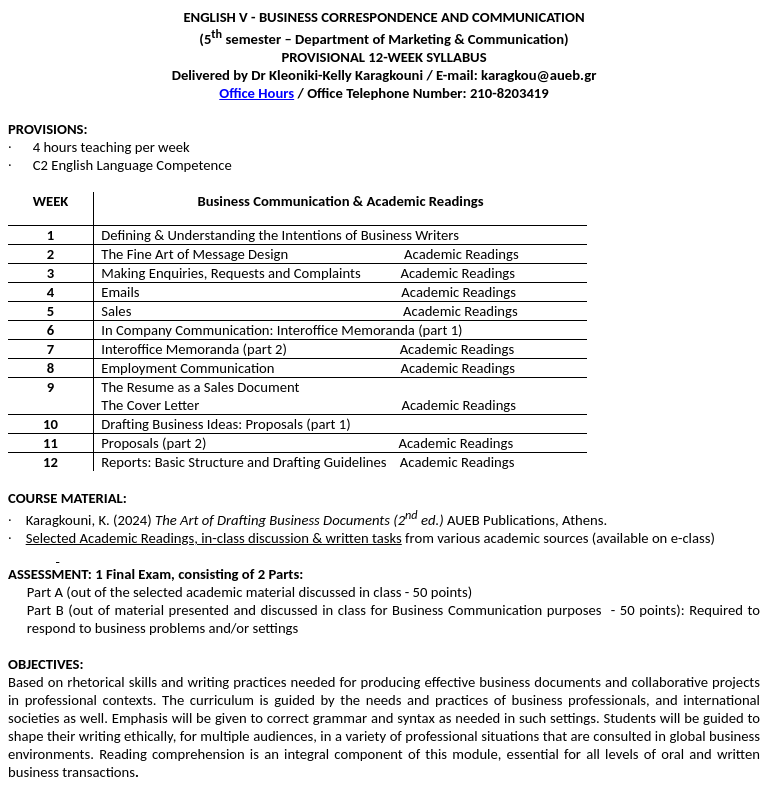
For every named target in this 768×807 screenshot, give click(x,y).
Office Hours (256, 93)
